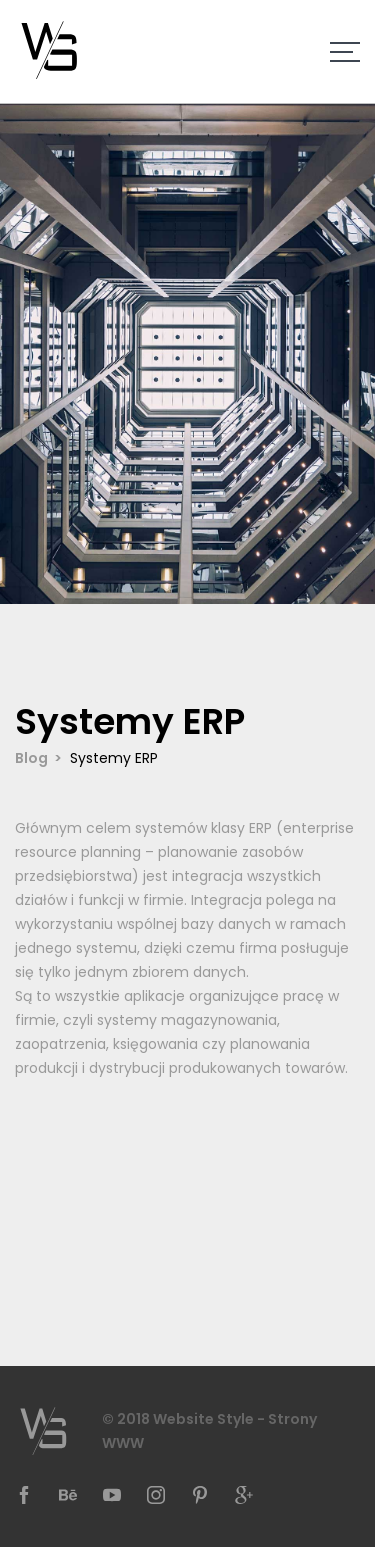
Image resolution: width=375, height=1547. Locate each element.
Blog (31, 758)
